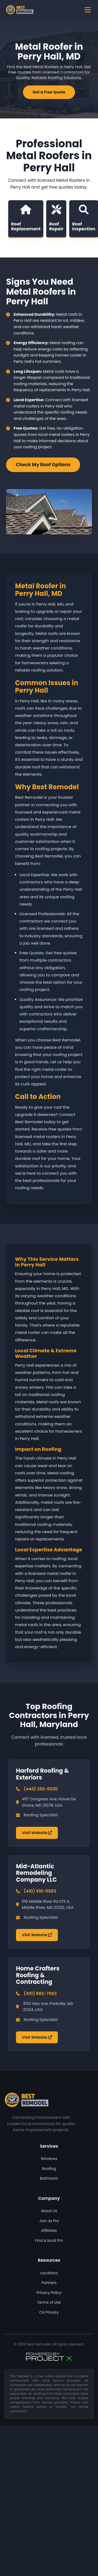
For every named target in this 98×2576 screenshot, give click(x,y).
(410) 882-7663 (40, 1993)
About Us (49, 2210)
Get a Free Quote (49, 92)
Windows (49, 2158)
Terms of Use (49, 2302)
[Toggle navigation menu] (87, 9)
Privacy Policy (49, 2292)
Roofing (49, 2168)
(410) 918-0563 (40, 1891)
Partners (49, 2282)
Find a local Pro (49, 2240)
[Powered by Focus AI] (49, 2357)
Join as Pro (49, 2220)
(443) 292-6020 (41, 1789)
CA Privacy (49, 2312)
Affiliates (49, 2230)
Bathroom (49, 2178)
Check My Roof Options (43, 464)
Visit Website (37, 1833)
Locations (49, 2273)
